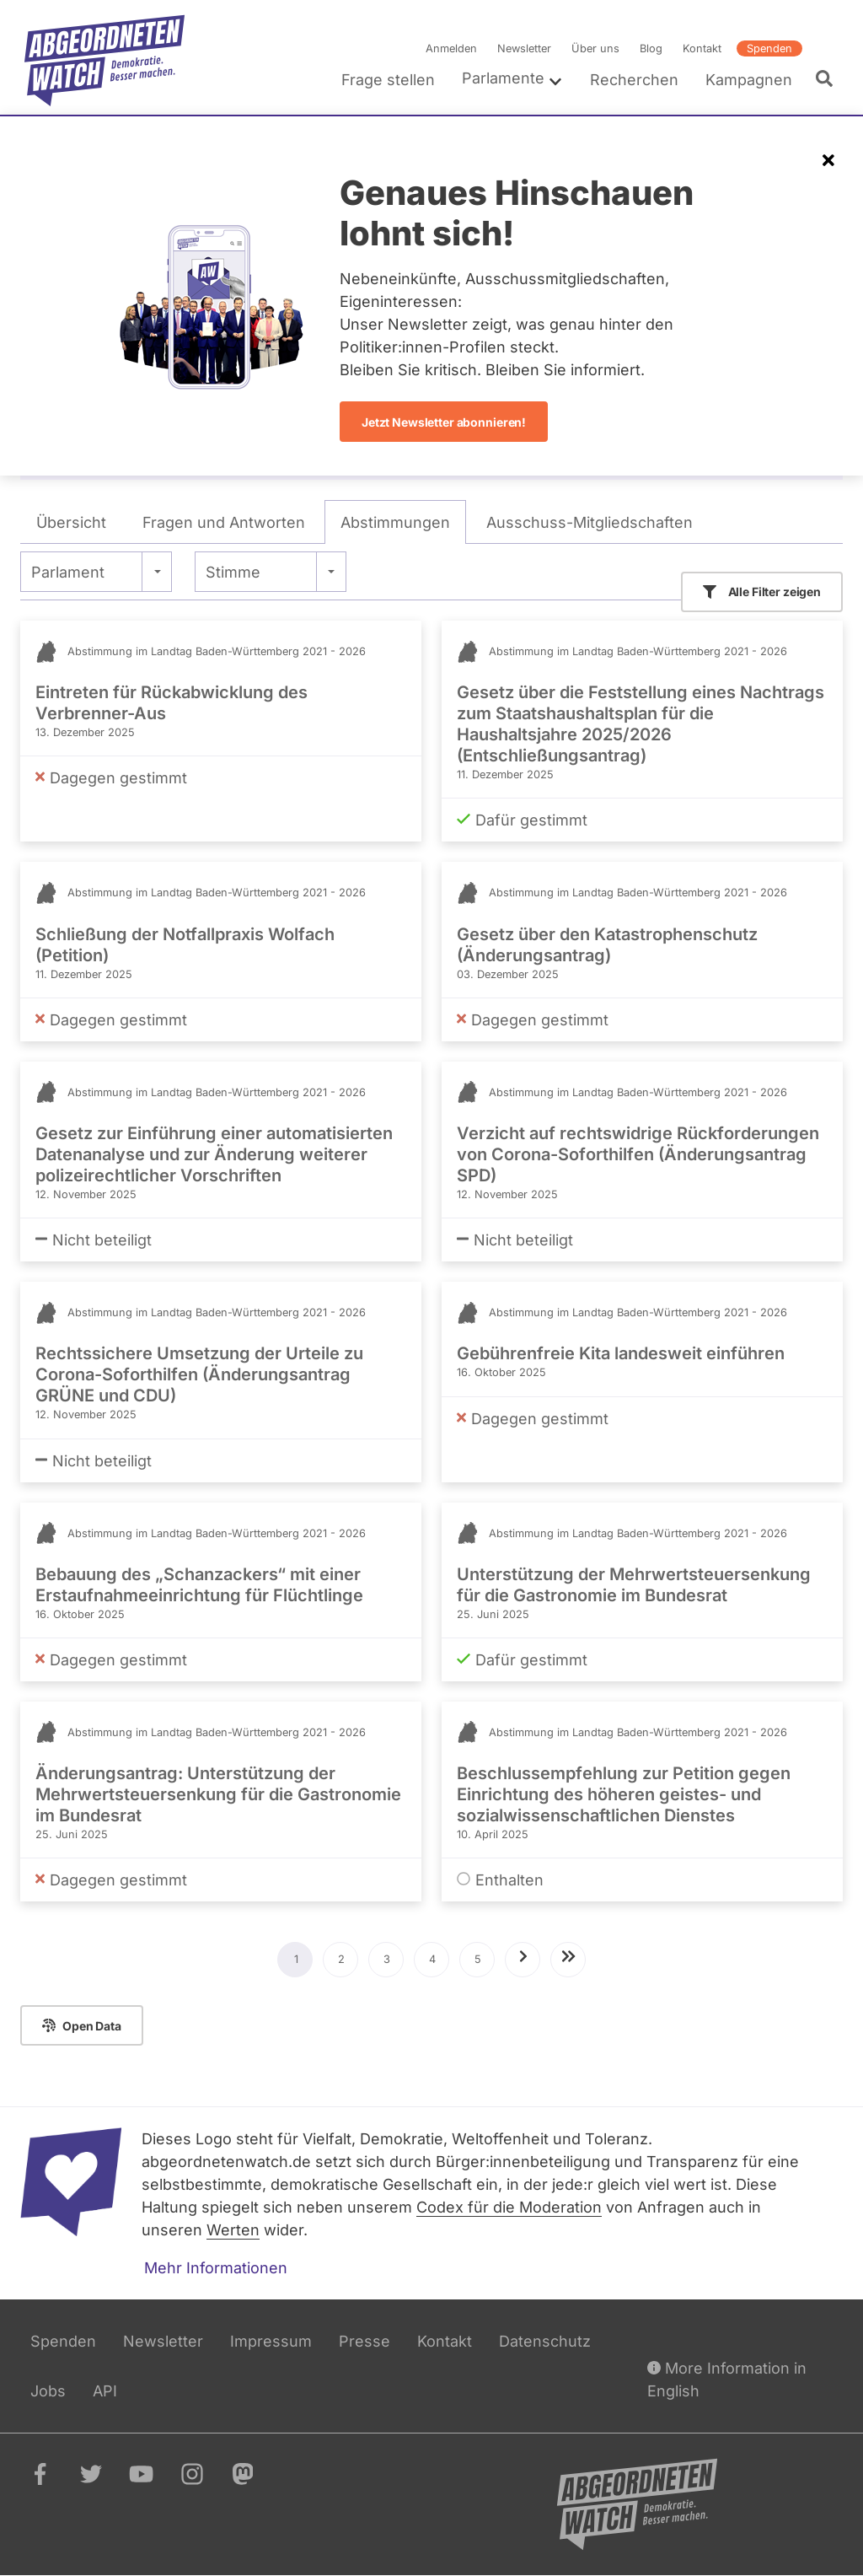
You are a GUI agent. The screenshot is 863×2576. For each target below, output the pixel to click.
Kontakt (702, 48)
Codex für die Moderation (509, 2207)
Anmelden (451, 48)
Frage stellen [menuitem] (388, 80)
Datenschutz (545, 2341)
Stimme (233, 572)
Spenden (769, 48)
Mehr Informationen (215, 2268)
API (105, 2391)
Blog (651, 48)
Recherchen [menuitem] (634, 80)
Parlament (68, 572)
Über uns (595, 48)
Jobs (48, 2391)
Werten (233, 2230)
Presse (364, 2341)
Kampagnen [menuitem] (748, 80)
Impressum (271, 2341)
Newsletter (524, 48)
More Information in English (727, 2378)
